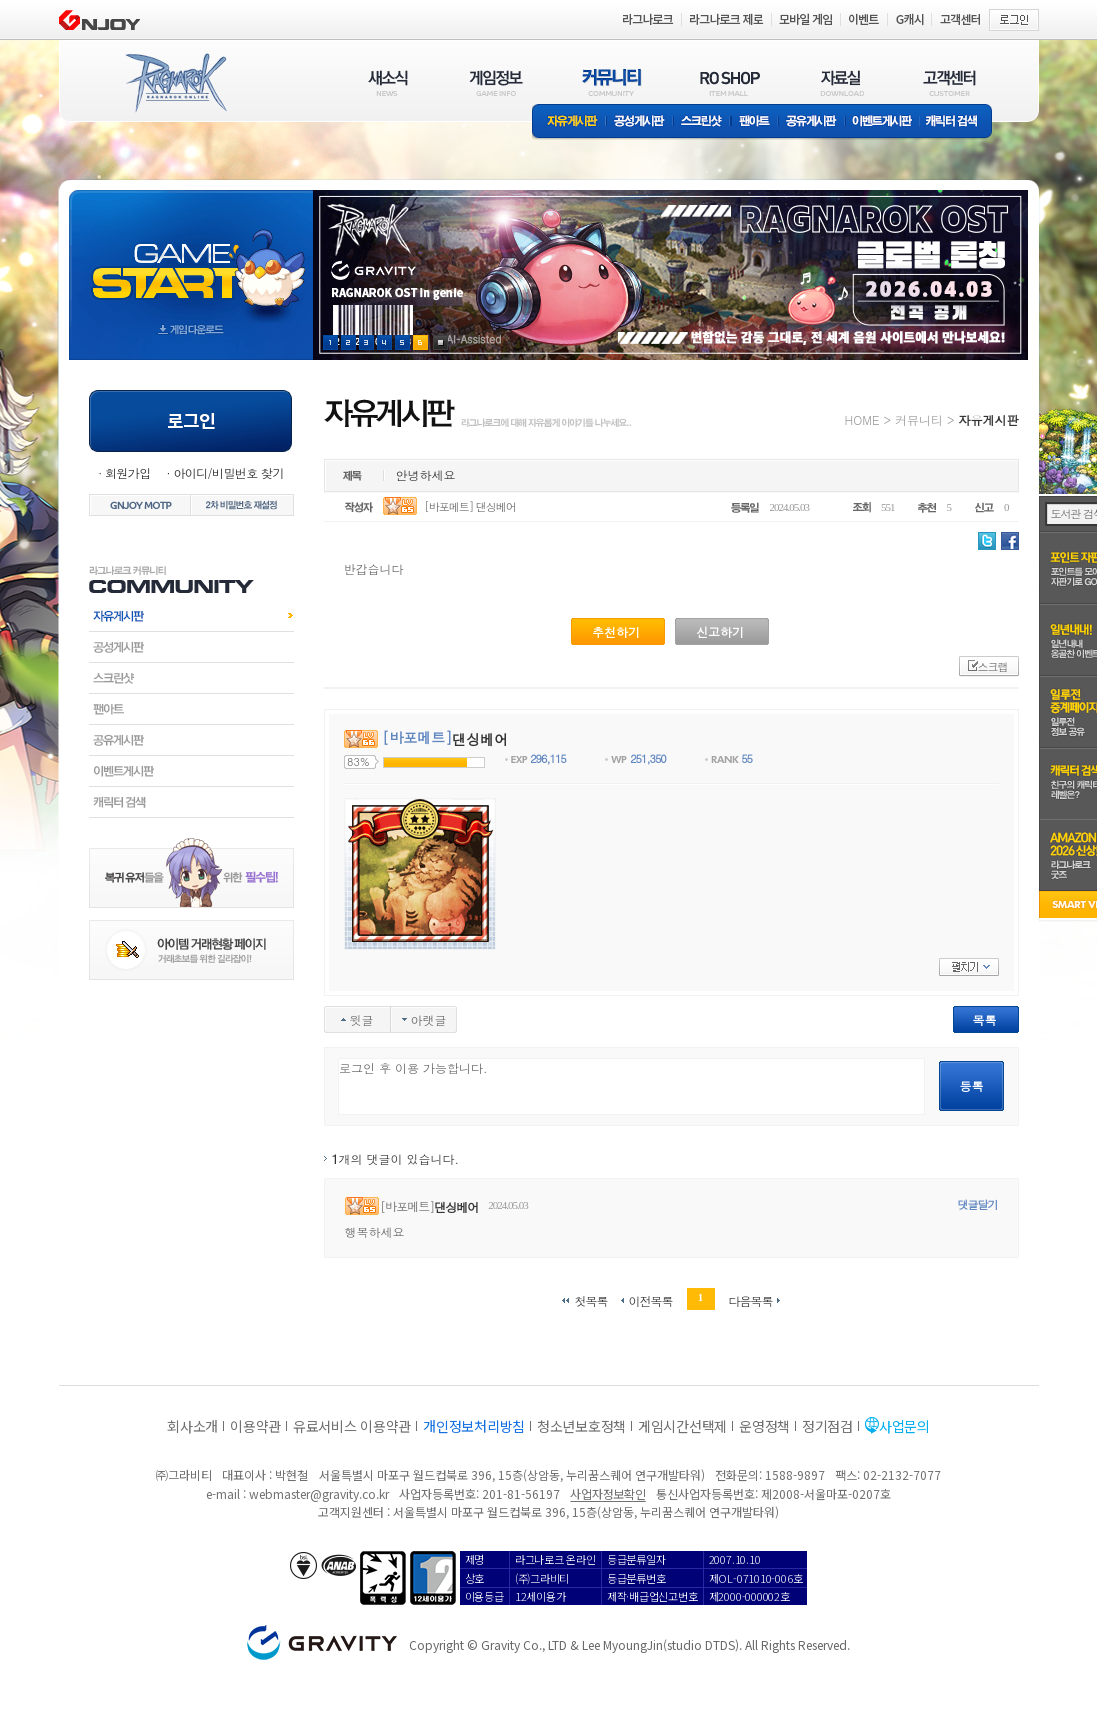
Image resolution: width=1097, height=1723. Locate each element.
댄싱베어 (456, 1206)
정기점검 (827, 1426)
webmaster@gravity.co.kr (319, 1493)
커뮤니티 (919, 419)
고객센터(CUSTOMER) (949, 82)
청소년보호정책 (581, 1426)
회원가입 (128, 472)
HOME (862, 419)
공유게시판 (811, 122)
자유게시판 (569, 122)
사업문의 (904, 1426)
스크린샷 (702, 122)
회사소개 (192, 1426)
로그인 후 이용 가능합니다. (631, 1086)
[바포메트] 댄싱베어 (470, 506)
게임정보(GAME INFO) (496, 82)
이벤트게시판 (882, 122)
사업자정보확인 (607, 1493)
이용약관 (255, 1426)
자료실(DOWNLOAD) (841, 82)
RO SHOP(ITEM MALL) (730, 82)
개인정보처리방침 (474, 1426)
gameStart (191, 256)
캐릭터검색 (191, 802)
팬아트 (754, 122)
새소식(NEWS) (388, 82)
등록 (972, 1085)
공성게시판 (640, 122)
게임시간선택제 (682, 1426)
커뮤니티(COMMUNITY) (612, 82)
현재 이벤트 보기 (440, 342)
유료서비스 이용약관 (352, 1426)
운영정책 (764, 1426)
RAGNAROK (175, 83)
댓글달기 (978, 1204)
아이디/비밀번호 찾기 (228, 472)
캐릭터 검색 (958, 122)
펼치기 (969, 967)
